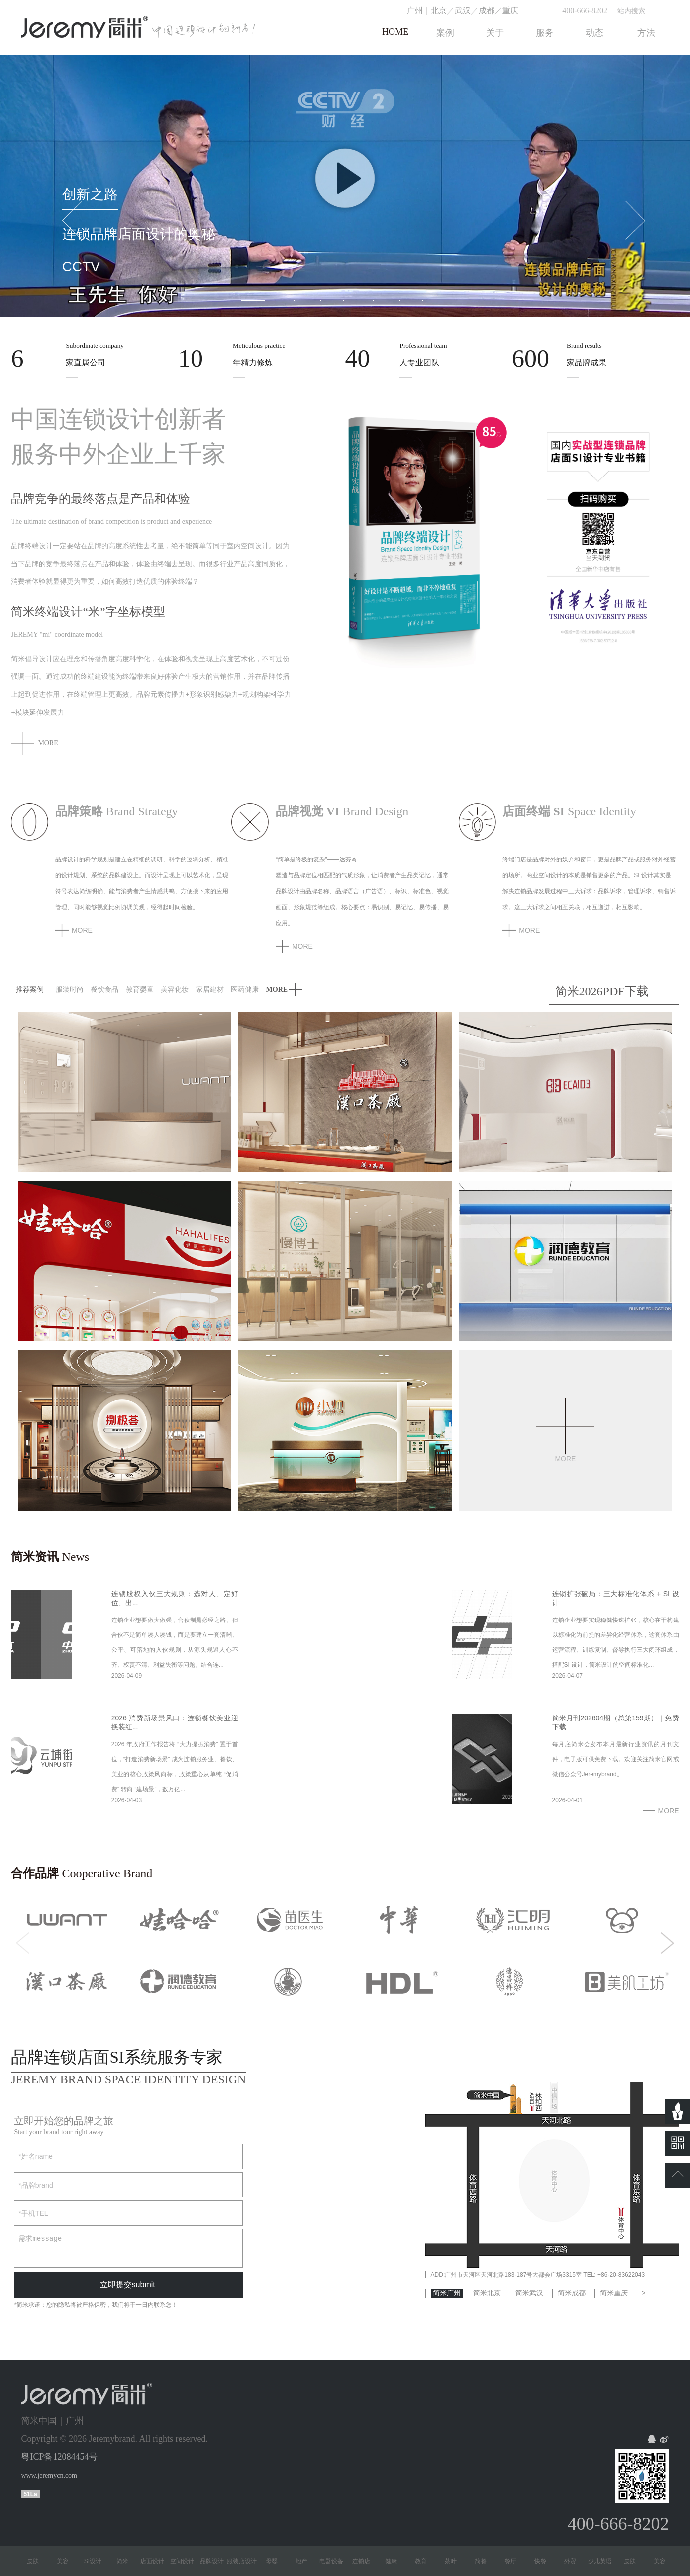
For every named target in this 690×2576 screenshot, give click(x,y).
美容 (67, 2561)
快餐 (545, 2561)
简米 (127, 2561)
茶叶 (455, 2561)
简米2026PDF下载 (602, 991)
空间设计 (186, 2561)
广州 (415, 10)
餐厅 (515, 2561)
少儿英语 (604, 2561)
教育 (425, 2561)
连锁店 (366, 2561)
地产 (306, 2561)
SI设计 (97, 2561)
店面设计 (157, 2561)
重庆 (510, 10)
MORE (661, 1810)
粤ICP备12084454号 (59, 2457)
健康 (395, 2561)
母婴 (276, 2561)
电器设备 (336, 2561)
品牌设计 (216, 2561)
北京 (439, 10)
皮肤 (37, 2561)
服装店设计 (246, 2561)
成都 (486, 10)
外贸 (575, 2561)
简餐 (485, 2561)
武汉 (463, 10)
